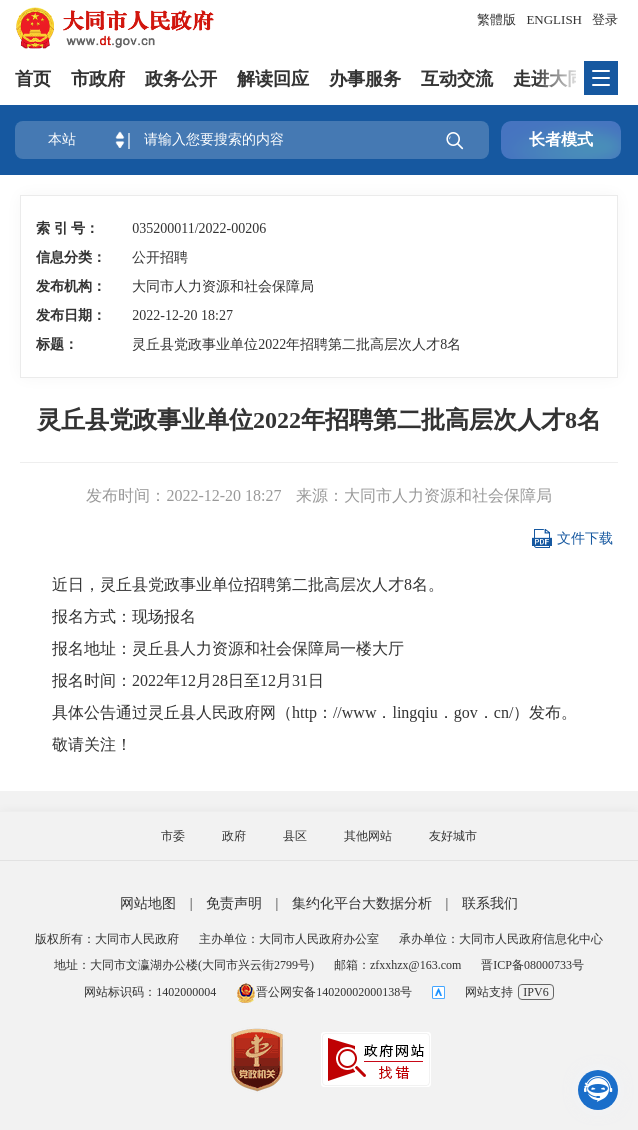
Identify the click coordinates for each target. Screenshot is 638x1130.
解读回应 (273, 79)
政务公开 (181, 79)
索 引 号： (67, 228)
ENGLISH (554, 19)
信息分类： (71, 257)
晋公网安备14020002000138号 (324, 992)
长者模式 (561, 139)
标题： (57, 344)
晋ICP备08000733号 (532, 965)
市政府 (98, 79)
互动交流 (457, 79)
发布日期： (71, 315)
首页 (33, 79)
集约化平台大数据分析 (362, 903)
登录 (605, 19)
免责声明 (234, 903)
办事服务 (365, 79)
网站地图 (148, 903)
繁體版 (496, 19)
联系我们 (490, 903)
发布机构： (71, 286)
